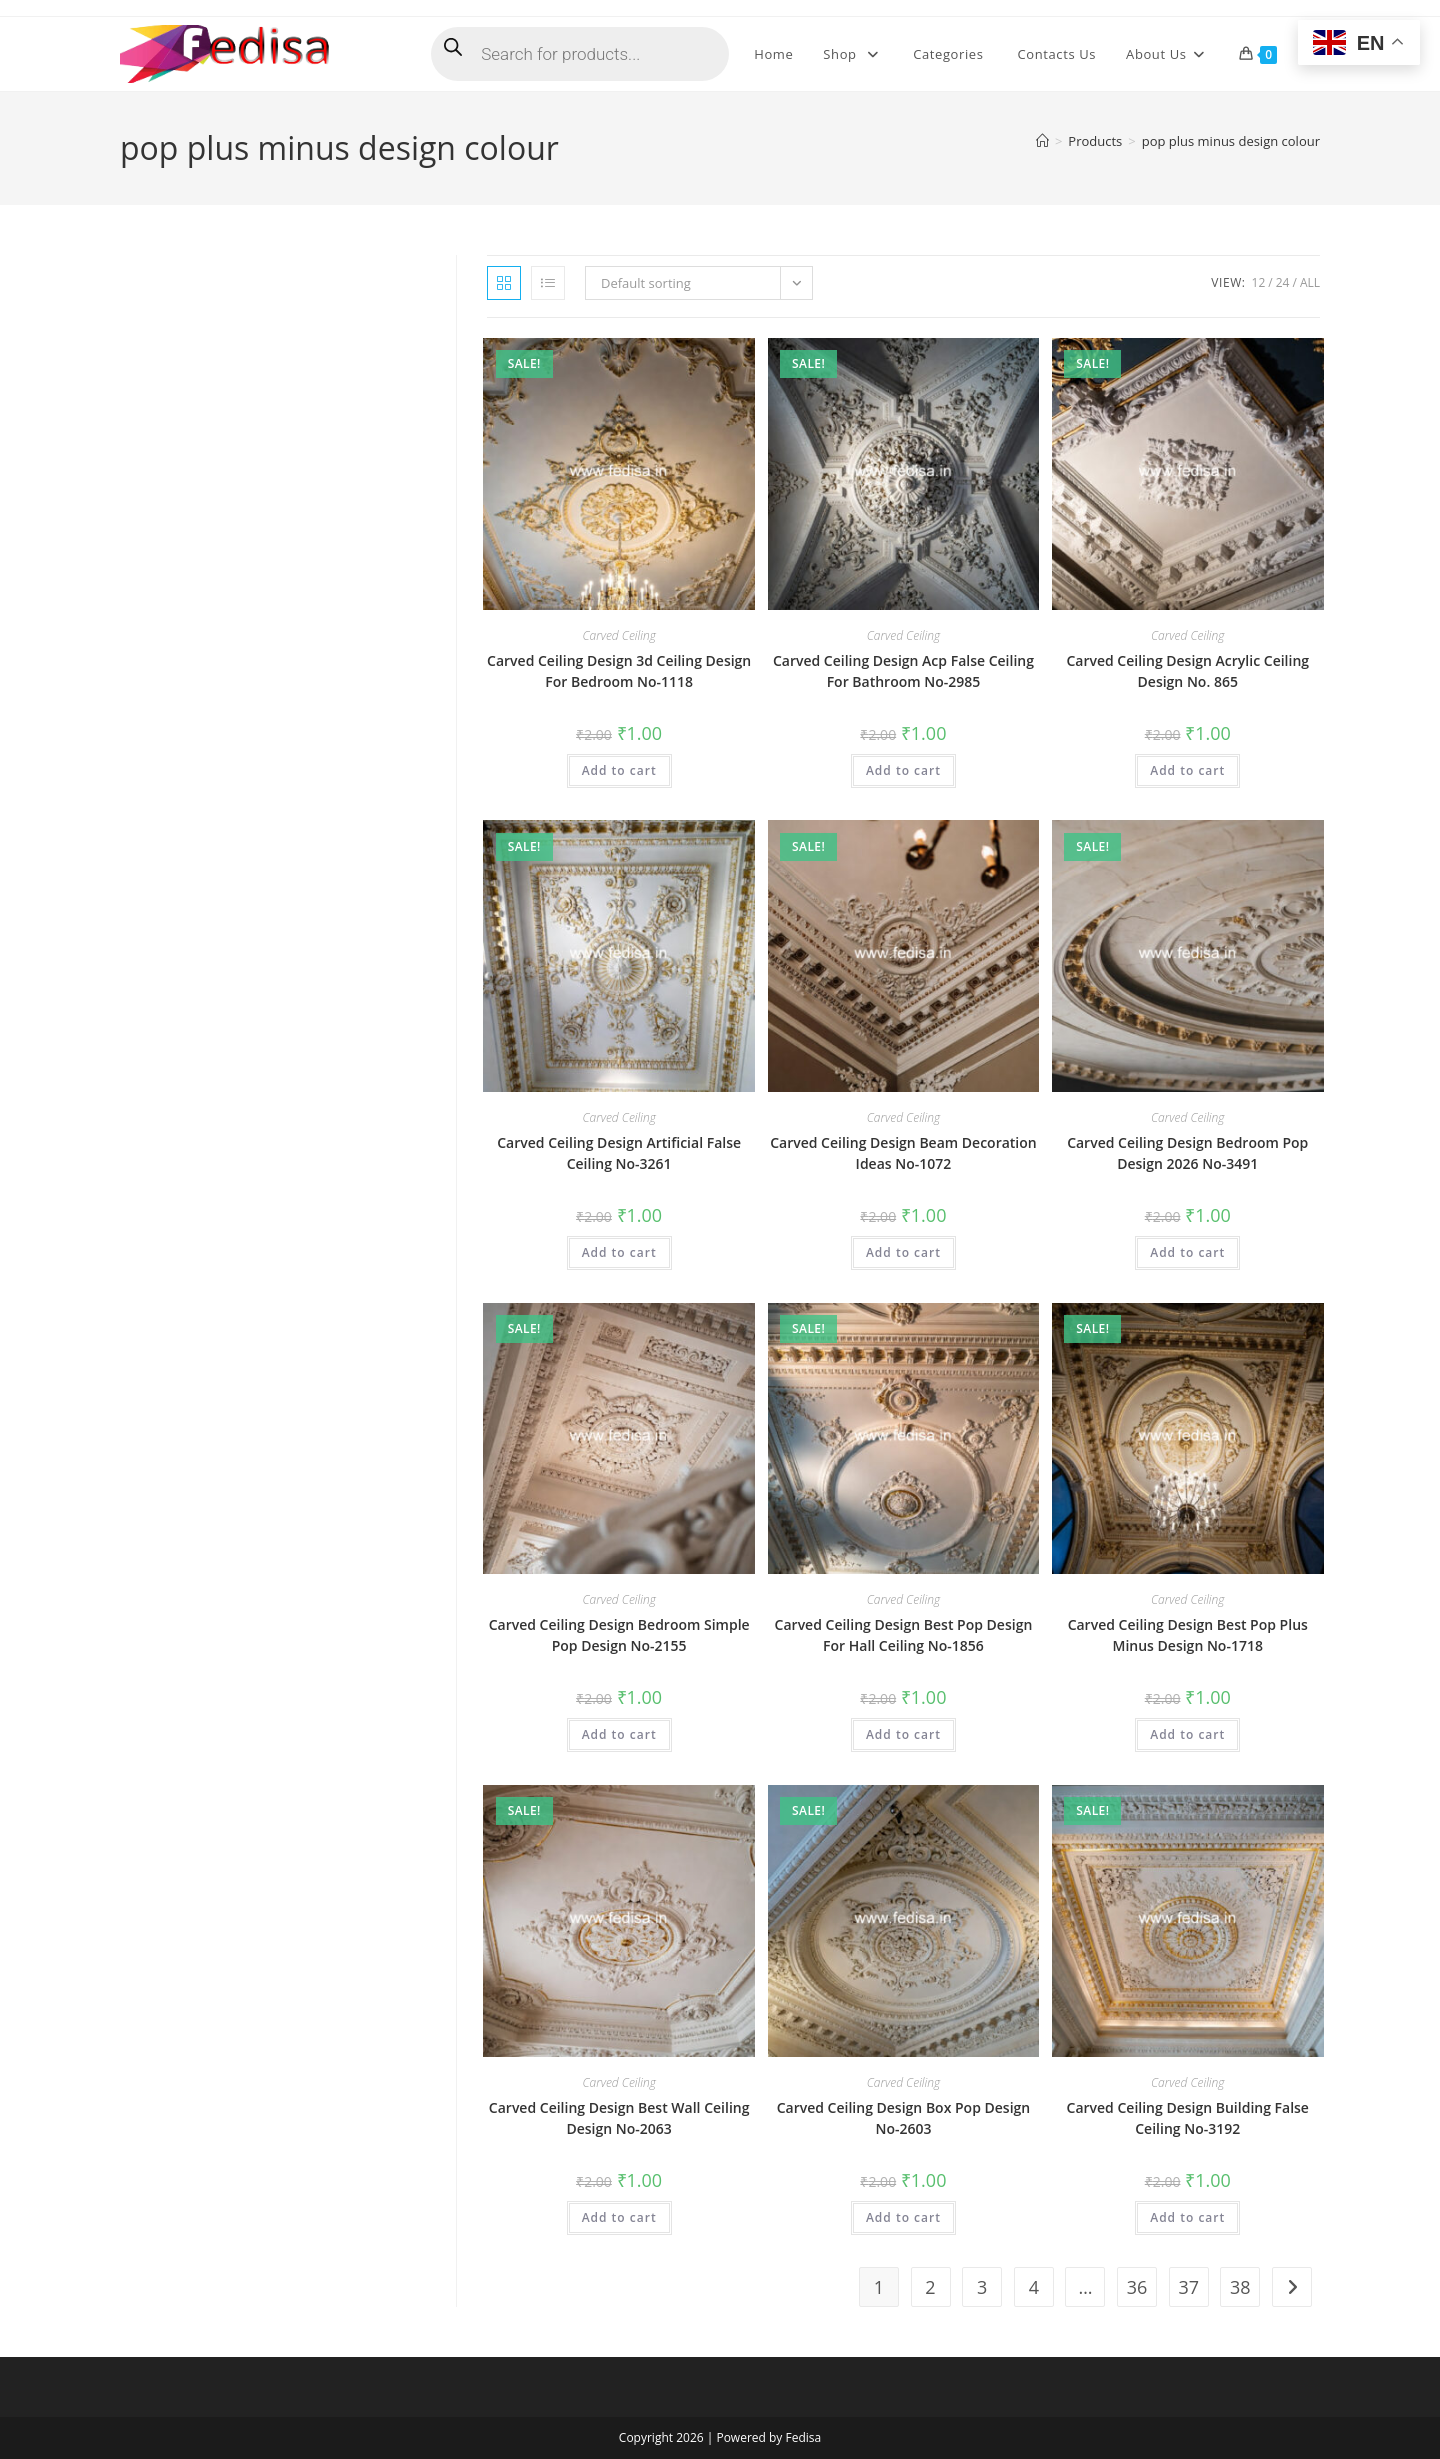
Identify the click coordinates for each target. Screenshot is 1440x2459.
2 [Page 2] (930, 2287)
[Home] (1042, 141)
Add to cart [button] (619, 770)
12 (1259, 282)
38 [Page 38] (1240, 2287)
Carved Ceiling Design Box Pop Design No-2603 (904, 2118)
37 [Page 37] (1188, 2287)
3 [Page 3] (982, 2287)
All (1310, 282)
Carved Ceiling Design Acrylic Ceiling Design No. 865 (1187, 671)
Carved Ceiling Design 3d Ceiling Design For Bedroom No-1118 (619, 671)
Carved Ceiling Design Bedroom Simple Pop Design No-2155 (619, 1635)
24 (1283, 282)
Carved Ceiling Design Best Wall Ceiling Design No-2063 (619, 2118)
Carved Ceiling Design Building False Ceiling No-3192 (1188, 2118)
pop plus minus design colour (1231, 141)
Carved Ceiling (618, 635)
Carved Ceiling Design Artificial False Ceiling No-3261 (619, 1153)
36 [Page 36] (1137, 2287)
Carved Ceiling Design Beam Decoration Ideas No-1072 (903, 1153)
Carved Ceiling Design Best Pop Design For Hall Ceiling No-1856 (904, 1635)
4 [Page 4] (1034, 2287)
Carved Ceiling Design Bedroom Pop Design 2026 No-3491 (1187, 1153)
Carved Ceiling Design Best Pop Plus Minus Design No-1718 (1188, 1635)
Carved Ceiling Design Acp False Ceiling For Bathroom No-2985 (903, 671)
